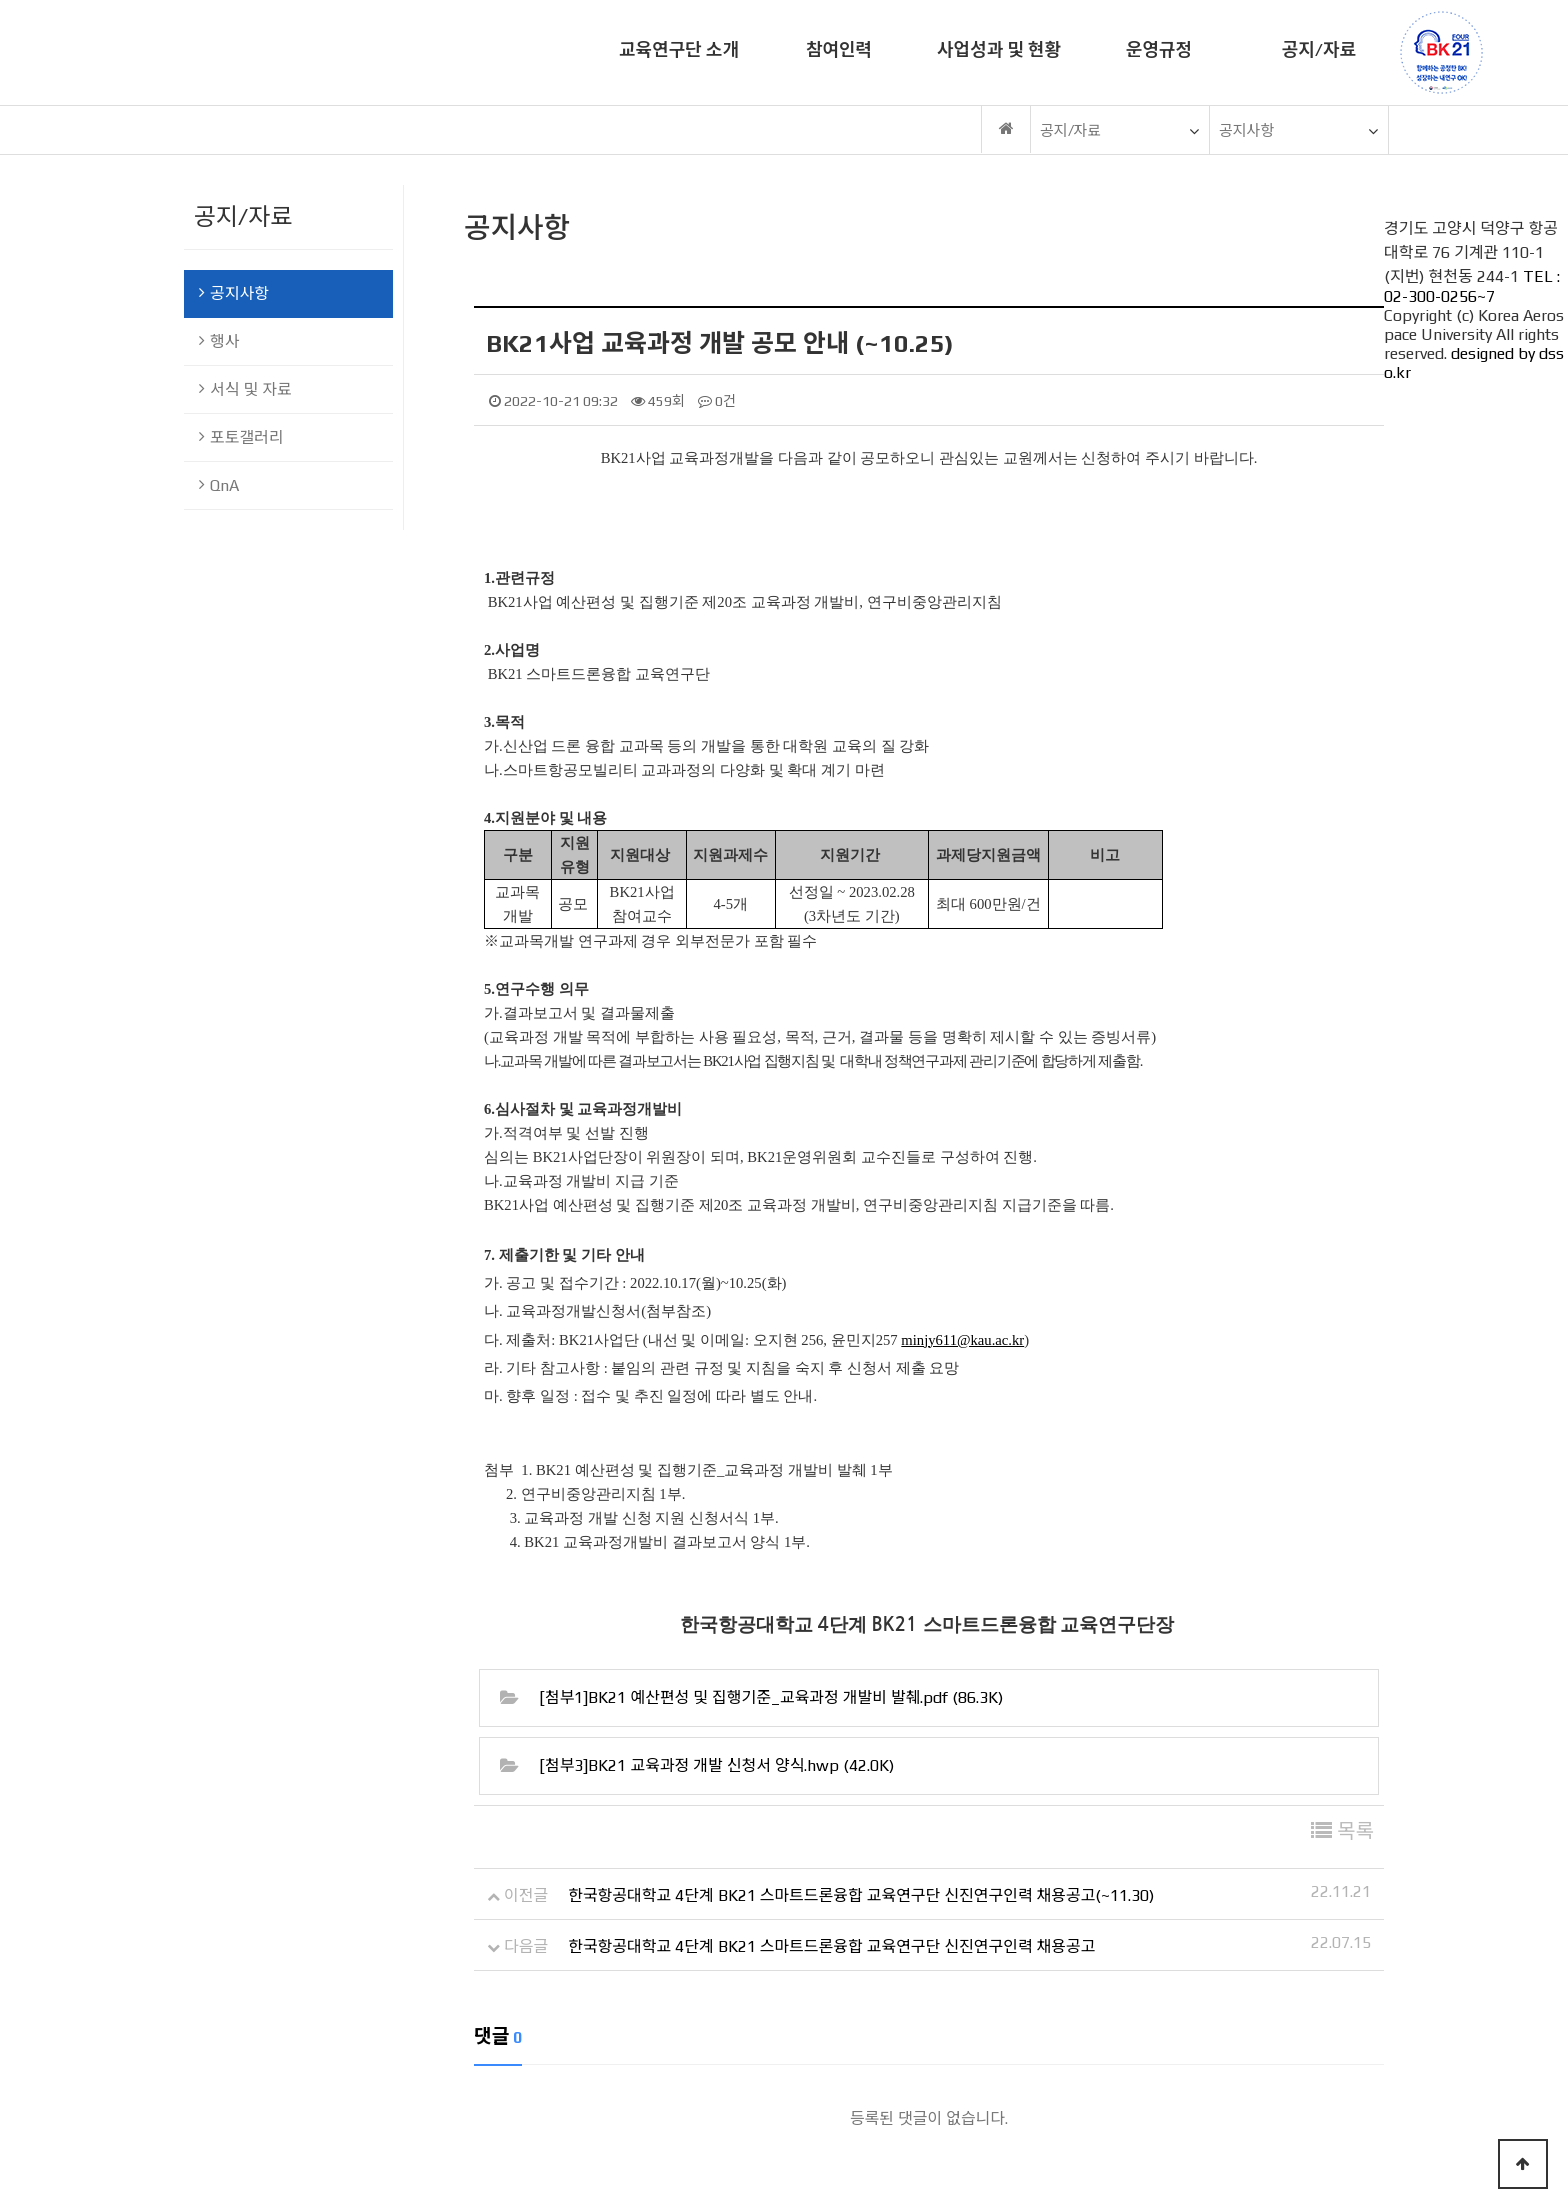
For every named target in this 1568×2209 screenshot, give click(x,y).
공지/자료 (1319, 49)
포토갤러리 (241, 437)
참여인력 (839, 49)
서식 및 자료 (245, 389)
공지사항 (234, 293)
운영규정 (1159, 49)
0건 (717, 401)
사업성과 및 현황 (999, 49)
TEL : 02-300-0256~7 (1472, 286)
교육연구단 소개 (679, 49)
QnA (219, 485)
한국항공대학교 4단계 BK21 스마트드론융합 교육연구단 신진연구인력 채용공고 (831, 1946)
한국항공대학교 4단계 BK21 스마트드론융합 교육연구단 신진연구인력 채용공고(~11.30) (861, 1895)
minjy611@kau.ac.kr (962, 1340)
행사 (219, 341)
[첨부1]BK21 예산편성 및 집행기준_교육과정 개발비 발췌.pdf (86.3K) (771, 1698)
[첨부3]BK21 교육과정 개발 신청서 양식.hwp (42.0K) (716, 1766)
